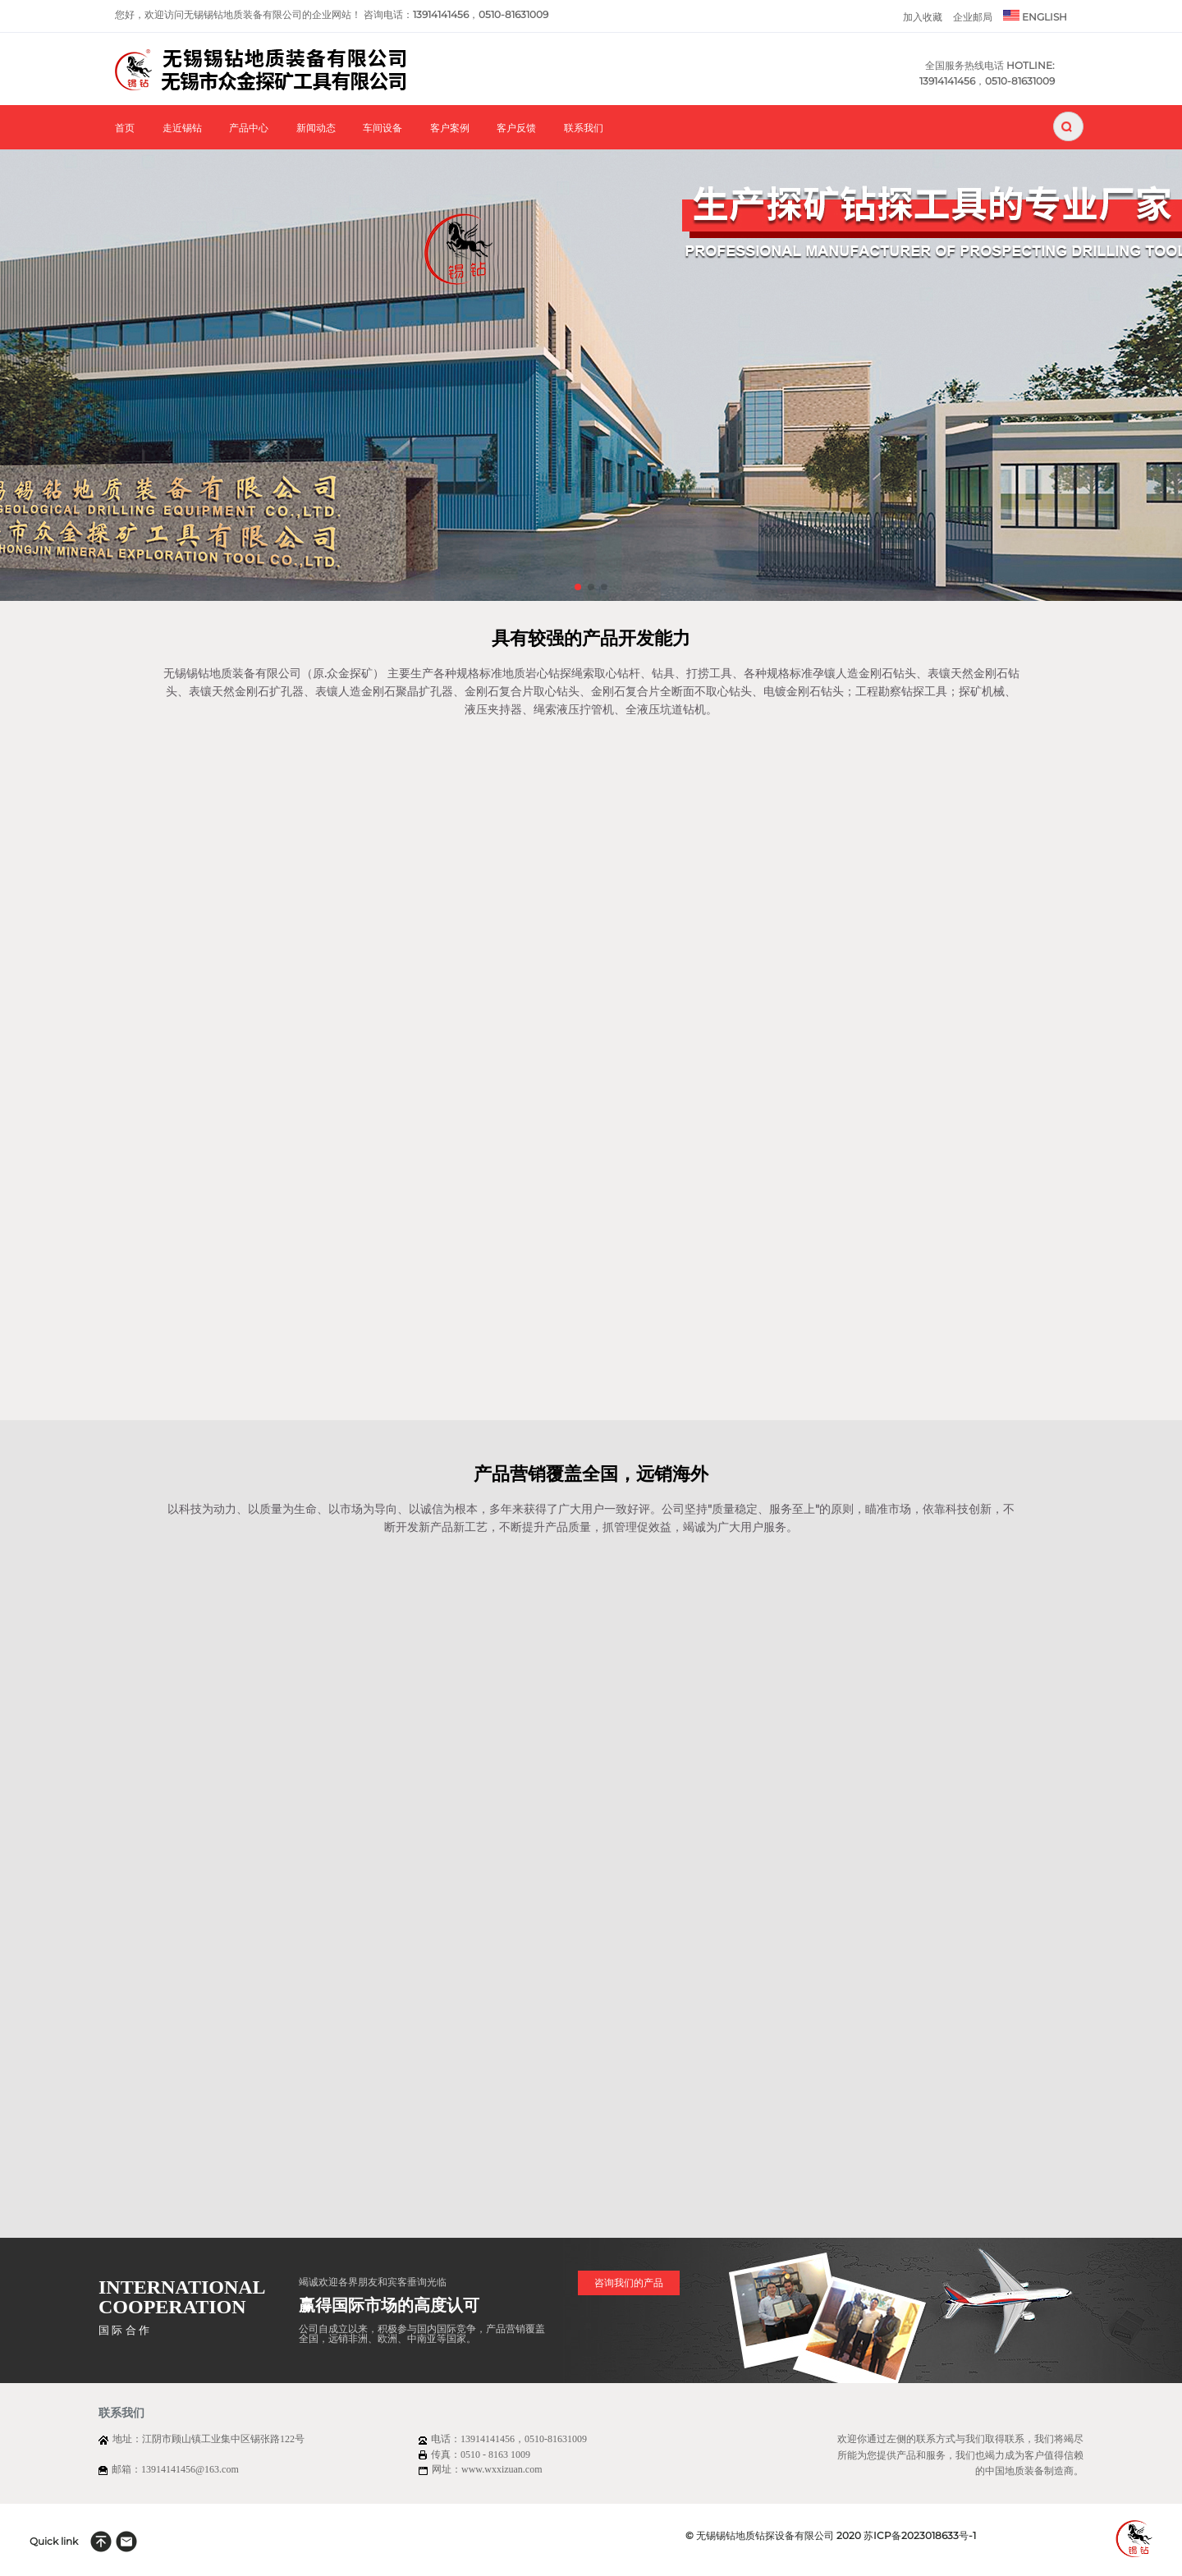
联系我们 (583, 128)
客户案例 (450, 128)
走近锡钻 (182, 128)
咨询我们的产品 (628, 2283)
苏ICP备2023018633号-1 (920, 2535)
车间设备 (382, 128)
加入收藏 (922, 17)
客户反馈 (516, 128)
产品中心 (248, 128)
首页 (125, 128)
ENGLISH (1035, 16)
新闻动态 (316, 128)
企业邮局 (972, 17)
